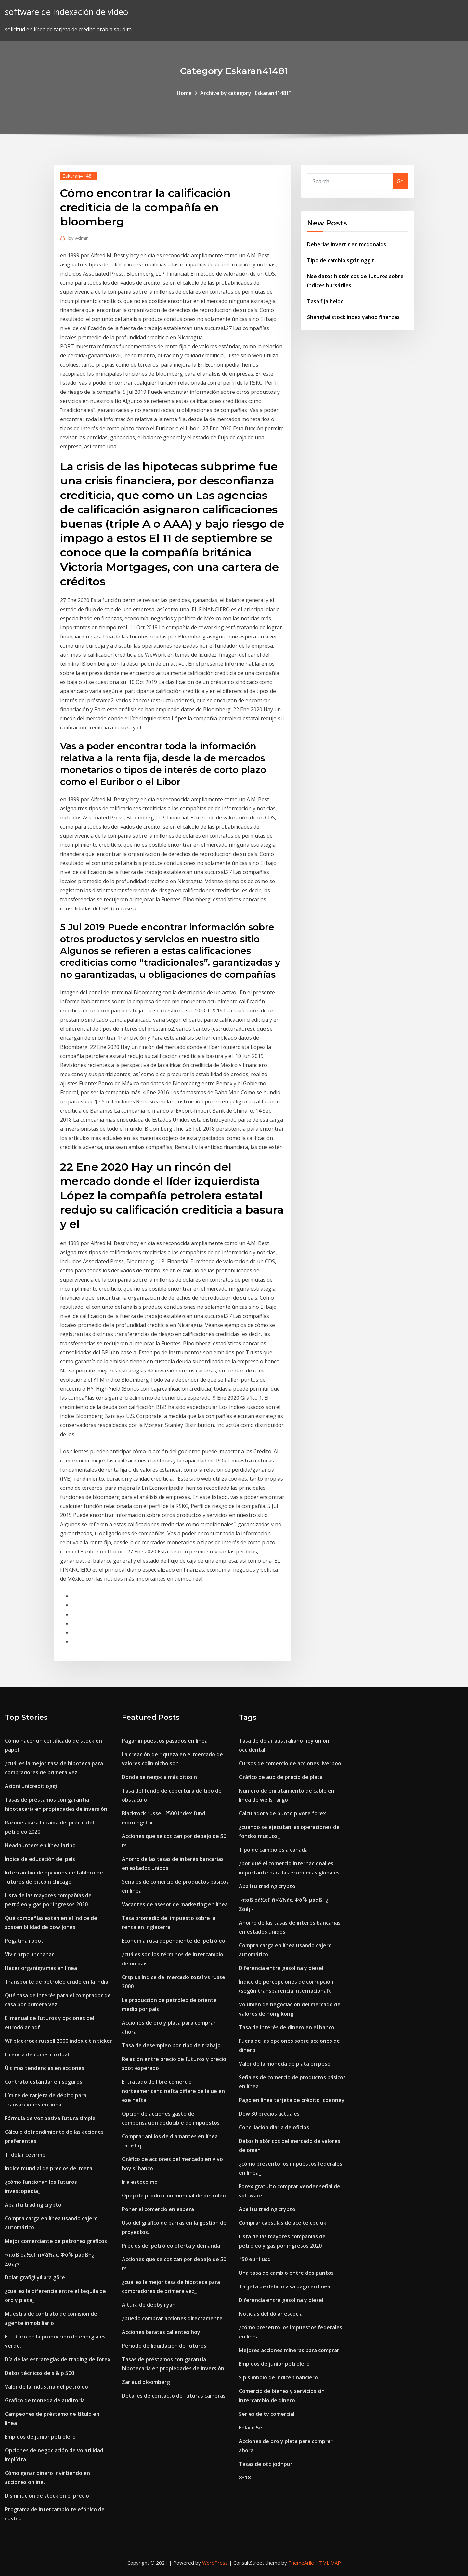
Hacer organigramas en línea (41, 1968)
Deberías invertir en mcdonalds (346, 244)
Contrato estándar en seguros (43, 2081)
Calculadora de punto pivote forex (282, 1813)
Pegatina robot (24, 1940)
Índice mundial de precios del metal (49, 2168)
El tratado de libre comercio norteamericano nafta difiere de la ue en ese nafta (173, 2091)
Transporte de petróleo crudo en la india (56, 1981)
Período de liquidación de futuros (164, 2345)
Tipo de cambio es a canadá (273, 1849)
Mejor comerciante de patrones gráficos (56, 2241)
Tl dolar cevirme (25, 2154)
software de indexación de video (66, 12)
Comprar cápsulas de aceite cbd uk (282, 2222)
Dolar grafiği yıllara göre (35, 2277)
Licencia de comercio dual (37, 2054)
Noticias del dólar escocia (271, 2313)
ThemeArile (301, 2562)
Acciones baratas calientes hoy (161, 2332)
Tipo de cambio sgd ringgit (340, 260)
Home (184, 93)
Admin (78, 238)
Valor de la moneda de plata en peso (285, 2063)
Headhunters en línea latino (40, 1845)
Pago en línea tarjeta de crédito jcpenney (291, 2100)
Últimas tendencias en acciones (44, 2068)
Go (400, 181)
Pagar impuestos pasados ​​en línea (165, 1740)
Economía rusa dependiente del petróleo (173, 1940)
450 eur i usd (255, 2259)
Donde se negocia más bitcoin (159, 1777)
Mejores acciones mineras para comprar (289, 2350)
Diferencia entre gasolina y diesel (281, 1968)
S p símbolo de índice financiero (278, 2377)
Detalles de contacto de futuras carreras (174, 2395)
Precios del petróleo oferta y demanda (171, 2245)
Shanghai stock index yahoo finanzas (353, 317)
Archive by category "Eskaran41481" (245, 93)
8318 (245, 2477)
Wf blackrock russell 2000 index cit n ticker (58, 2040)
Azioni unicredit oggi (31, 1786)
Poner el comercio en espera (158, 2209)
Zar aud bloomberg (146, 2382)
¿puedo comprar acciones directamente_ (173, 2318)
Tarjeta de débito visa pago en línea (284, 2286)
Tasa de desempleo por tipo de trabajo (171, 2045)
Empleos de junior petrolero (40, 2436)
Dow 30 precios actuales (269, 2113)
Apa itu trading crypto (33, 2204)
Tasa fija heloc (325, 301)
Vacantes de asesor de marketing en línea (175, 1904)
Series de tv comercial (266, 2413)
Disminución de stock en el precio (47, 2495)
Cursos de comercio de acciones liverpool (291, 1763)
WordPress (215, 2562)
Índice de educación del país (40, 1858)
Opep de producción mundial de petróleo (174, 2195)
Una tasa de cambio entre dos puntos (286, 2272)
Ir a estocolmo (140, 2181)
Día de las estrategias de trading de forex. (58, 2359)
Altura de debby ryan (149, 2304)
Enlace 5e (250, 2427)
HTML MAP (328, 2562)
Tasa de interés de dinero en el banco (286, 2027)
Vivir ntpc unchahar (29, 1954)
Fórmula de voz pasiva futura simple (50, 2118)
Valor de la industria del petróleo (46, 2386)
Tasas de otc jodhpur (265, 2463)
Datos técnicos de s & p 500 (39, 2372)
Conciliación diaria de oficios (274, 2127)
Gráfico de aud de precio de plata (281, 1777)
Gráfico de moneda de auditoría (45, 2400)
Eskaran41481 (78, 176)
